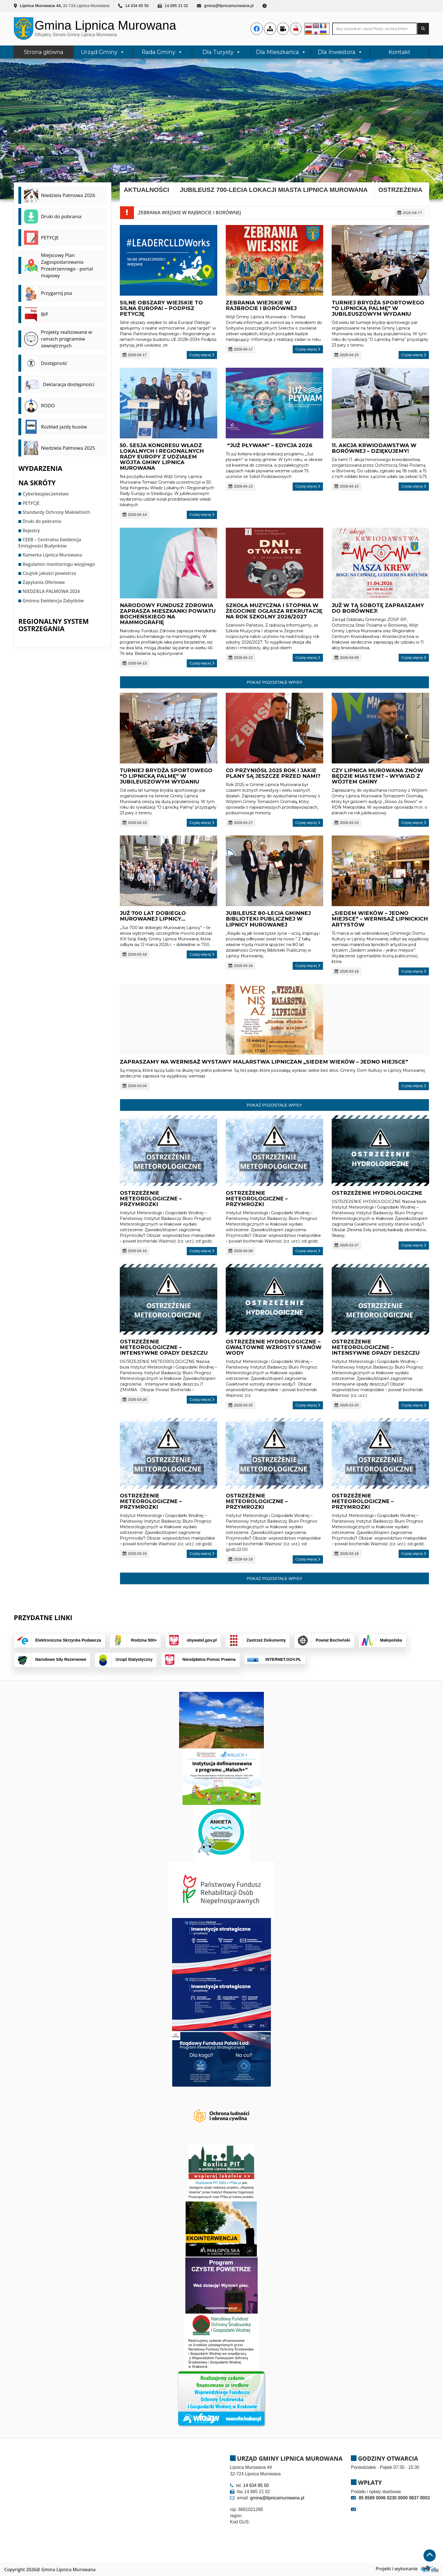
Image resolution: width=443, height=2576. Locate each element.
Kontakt (399, 52)
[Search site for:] (374, 29)
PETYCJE (31, 503)
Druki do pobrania (42, 521)
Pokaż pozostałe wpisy (274, 682)
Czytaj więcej (202, 355)
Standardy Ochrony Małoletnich (56, 512)
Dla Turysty (221, 52)
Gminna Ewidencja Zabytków (53, 601)
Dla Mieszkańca (281, 52)
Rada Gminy (162, 52)
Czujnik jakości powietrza (49, 573)
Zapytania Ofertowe (44, 582)
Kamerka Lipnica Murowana (52, 555)
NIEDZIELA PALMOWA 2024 (51, 591)
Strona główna (43, 52)
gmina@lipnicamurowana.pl (229, 5)
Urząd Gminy (103, 52)
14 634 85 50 (137, 5)
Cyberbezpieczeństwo (46, 494)
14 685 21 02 (176, 5)
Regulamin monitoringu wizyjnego (59, 564)
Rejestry (31, 530)
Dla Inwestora (340, 52)
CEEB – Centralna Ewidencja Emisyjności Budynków (49, 542)
